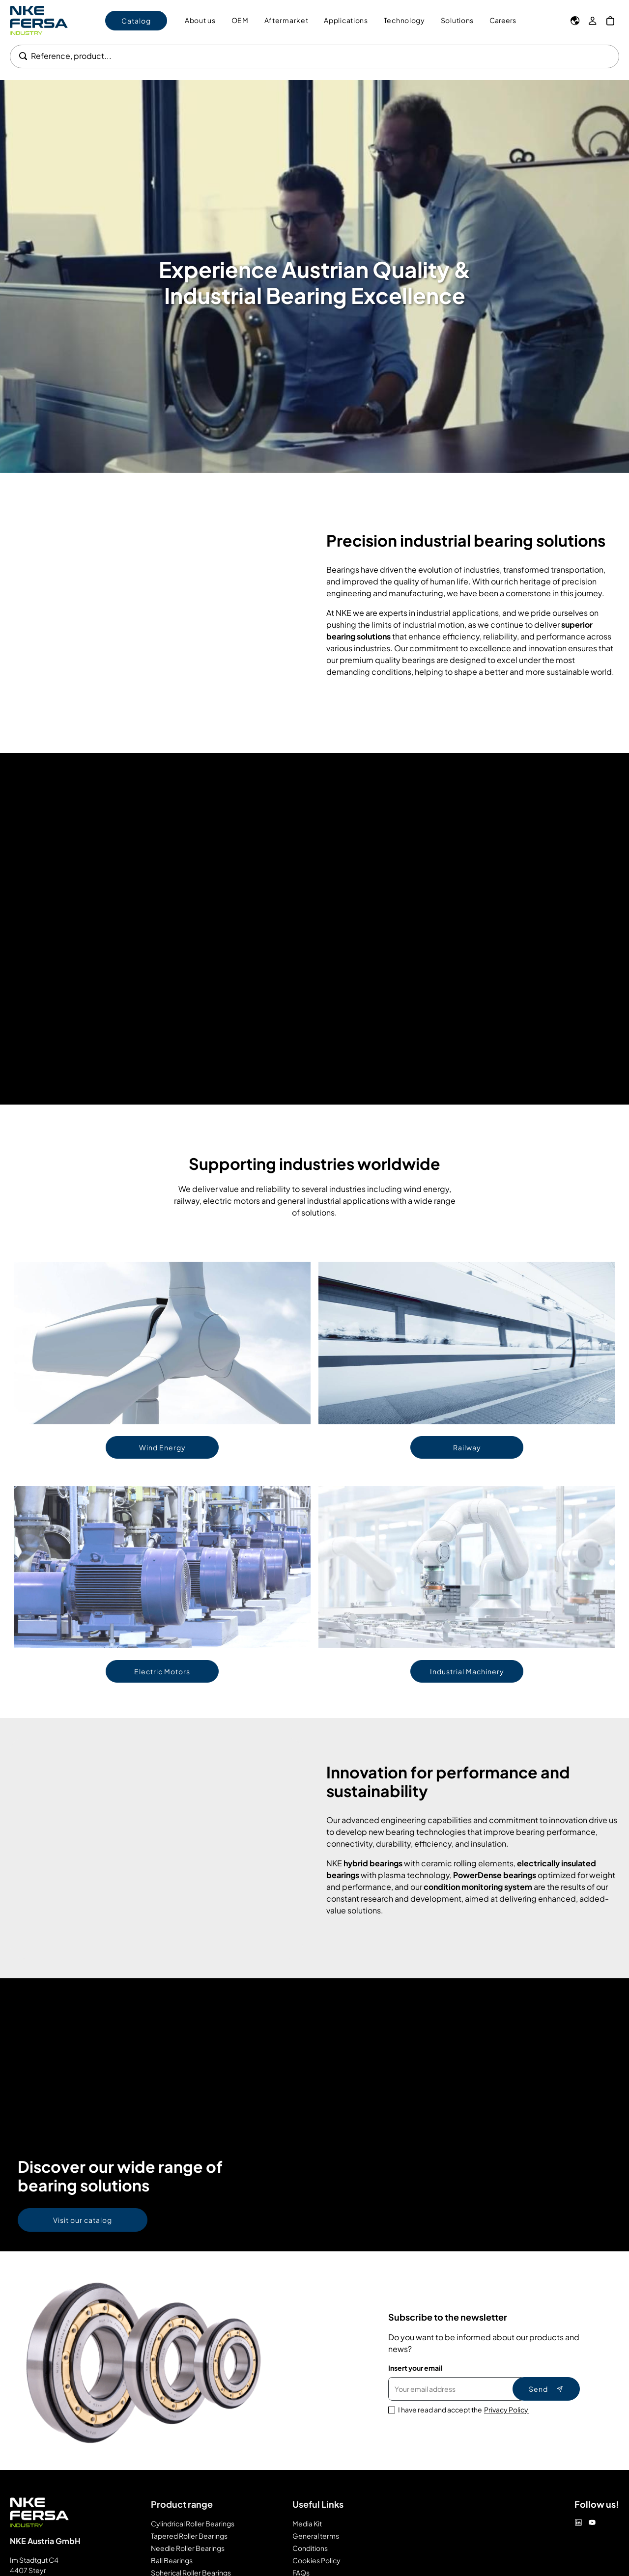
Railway (467, 1447)
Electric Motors (162, 1671)
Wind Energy (162, 1447)
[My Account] (593, 21)
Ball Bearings (172, 2560)
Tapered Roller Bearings (189, 2535)
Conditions (310, 2548)
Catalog (136, 20)
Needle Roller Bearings (188, 2548)
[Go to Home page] (39, 20)
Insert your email (415, 2367)
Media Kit (307, 2523)
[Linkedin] (578, 2522)
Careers (502, 20)
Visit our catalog (82, 2220)
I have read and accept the (463, 2409)
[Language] (575, 21)
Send (546, 2388)
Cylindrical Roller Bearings (192, 2523)
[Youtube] (592, 2522)
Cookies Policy (316, 2560)
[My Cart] (610, 21)
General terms (315, 2535)
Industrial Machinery (467, 1671)
